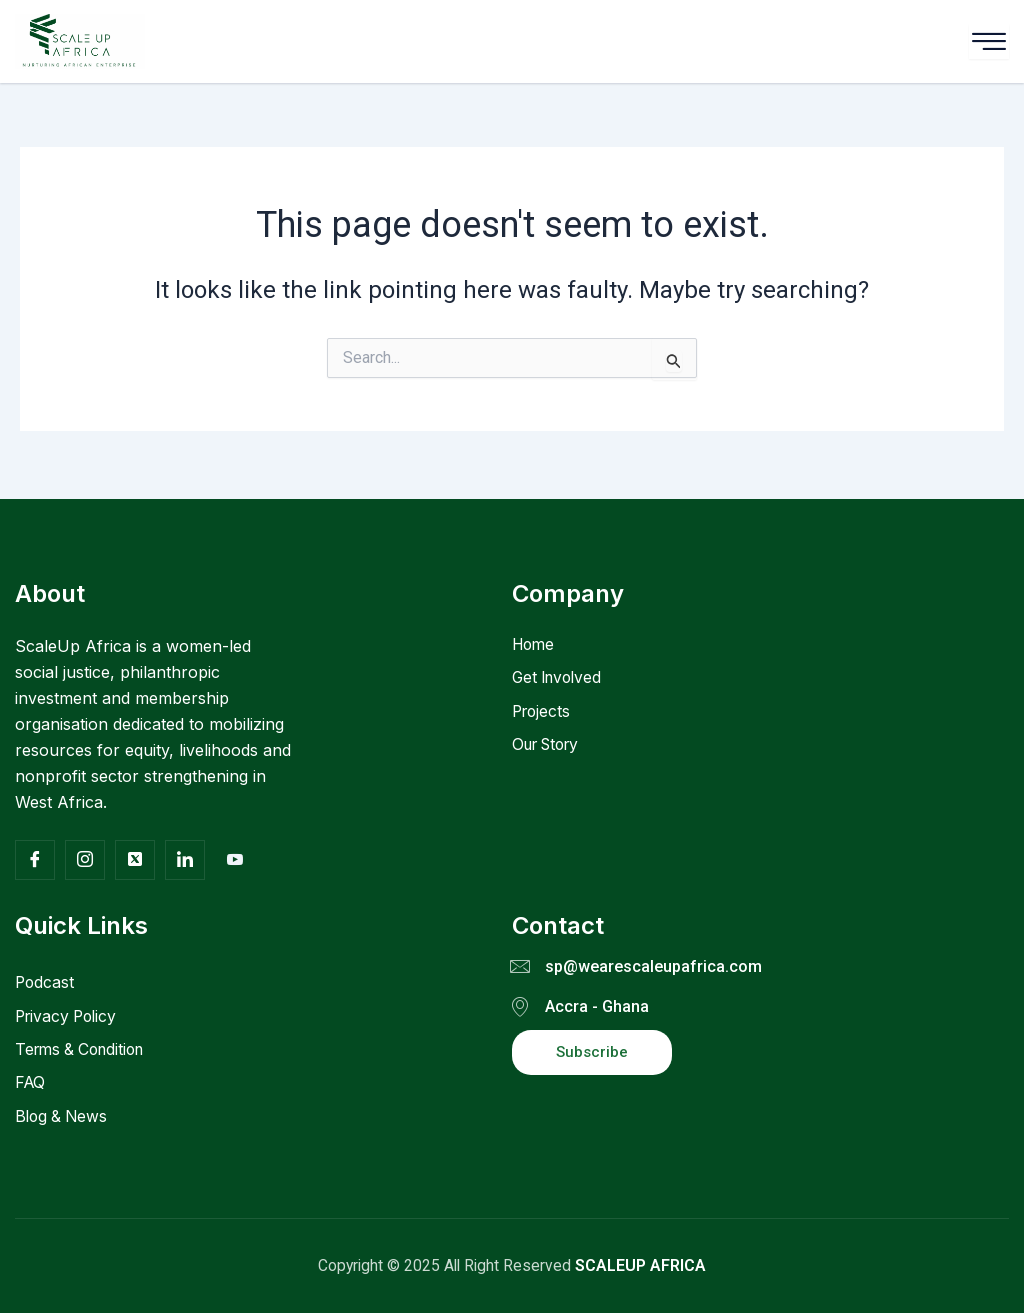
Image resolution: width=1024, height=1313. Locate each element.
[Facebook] (35, 857)
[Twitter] (135, 857)
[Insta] (85, 857)
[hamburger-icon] (989, 41)
